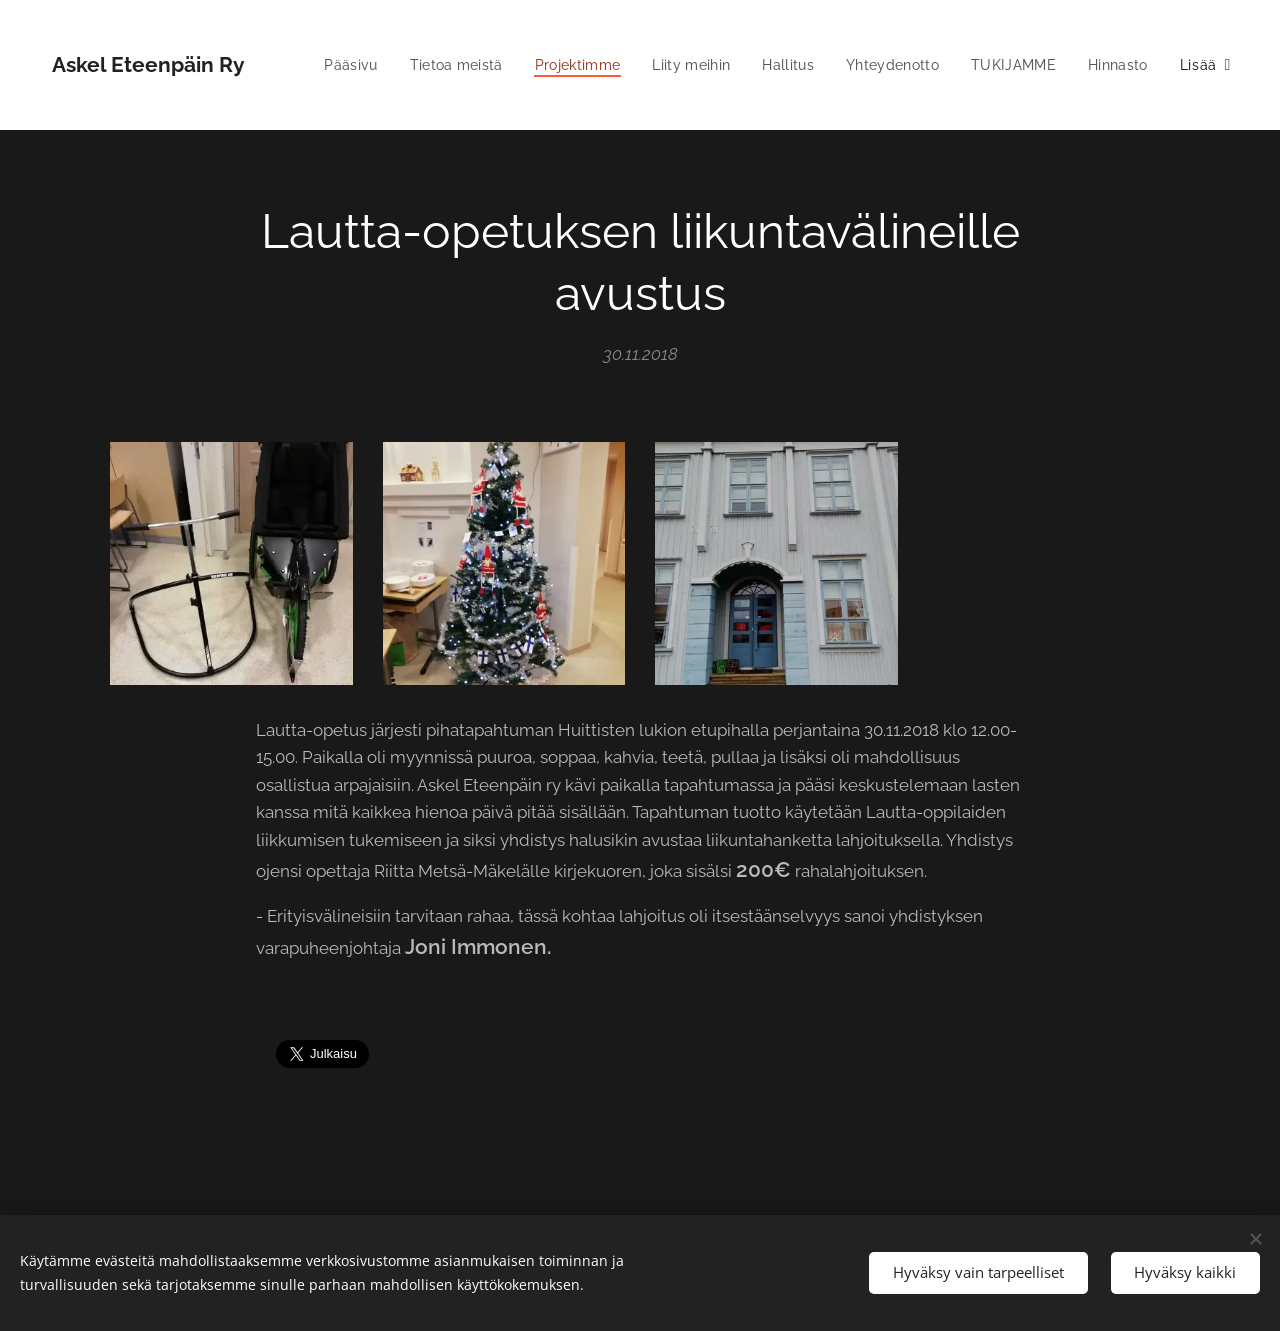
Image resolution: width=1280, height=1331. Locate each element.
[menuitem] (422, 65)
